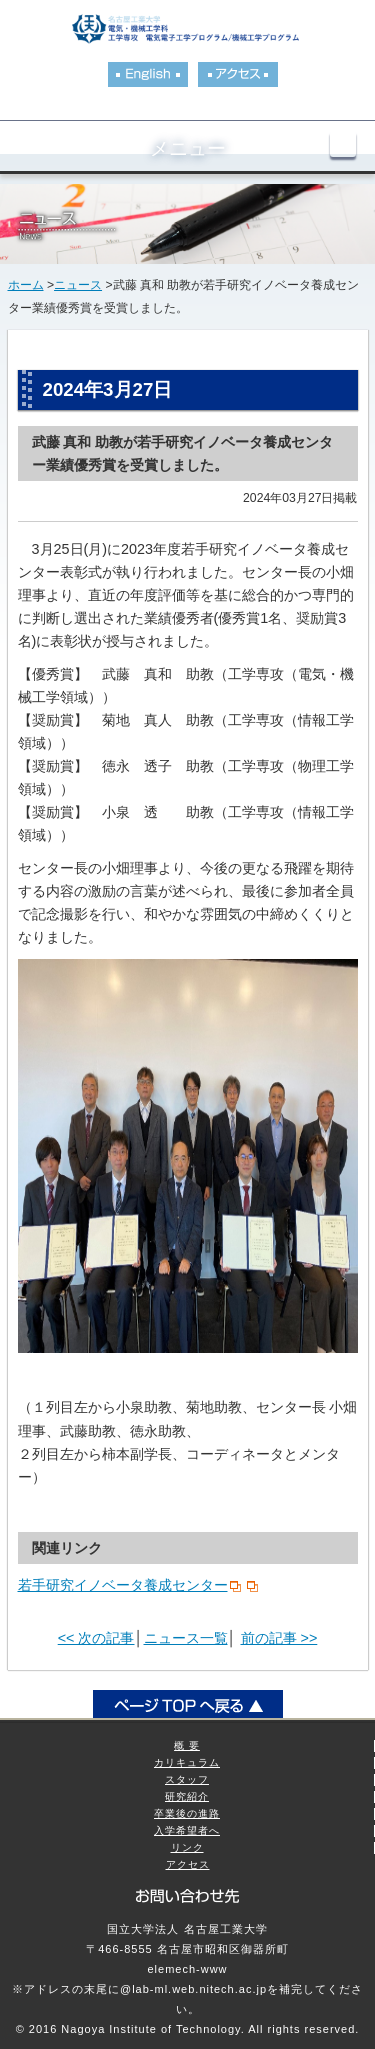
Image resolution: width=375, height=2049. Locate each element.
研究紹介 (187, 1796)
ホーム (26, 285)
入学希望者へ (187, 1830)
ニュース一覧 (186, 1638)
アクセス (188, 1864)
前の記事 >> (279, 1638)
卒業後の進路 (187, 1813)
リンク (187, 1847)
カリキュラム (187, 1762)
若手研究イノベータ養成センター (123, 1585)
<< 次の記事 (96, 1638)
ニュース (78, 285)
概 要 (187, 1745)
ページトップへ (188, 1705)
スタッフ (187, 1779)
